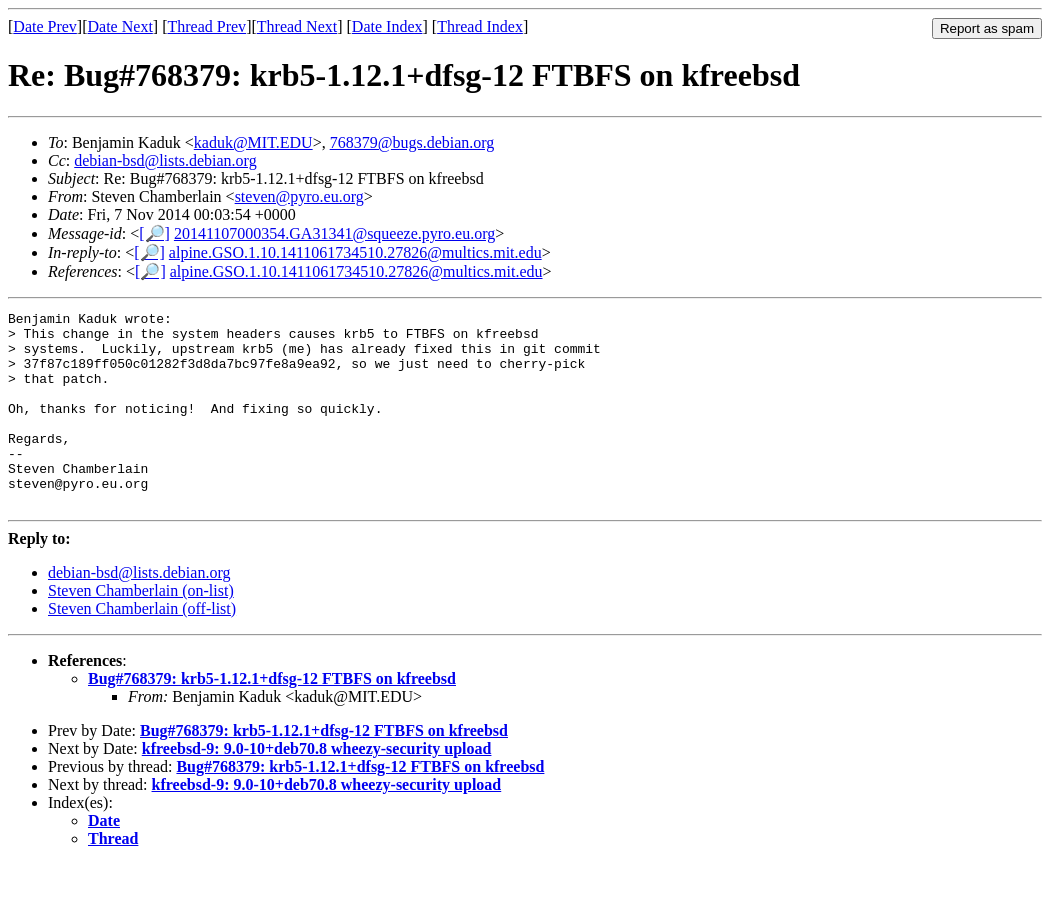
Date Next (120, 26)
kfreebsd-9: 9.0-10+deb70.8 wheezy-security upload (317, 787)
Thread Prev (206, 26)
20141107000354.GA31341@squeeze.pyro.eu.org (334, 233)
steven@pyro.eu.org (299, 196)
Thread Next (297, 26)
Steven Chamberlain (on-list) (141, 629)
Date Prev (45, 26)
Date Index (387, 26)
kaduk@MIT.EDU (253, 142)
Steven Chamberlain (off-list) (142, 647)
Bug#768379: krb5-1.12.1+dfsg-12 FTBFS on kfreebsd (272, 717)
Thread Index (480, 26)
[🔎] (154, 233)
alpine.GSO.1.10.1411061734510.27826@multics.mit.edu (355, 252)
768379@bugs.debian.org (412, 142)
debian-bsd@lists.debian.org (165, 160)
